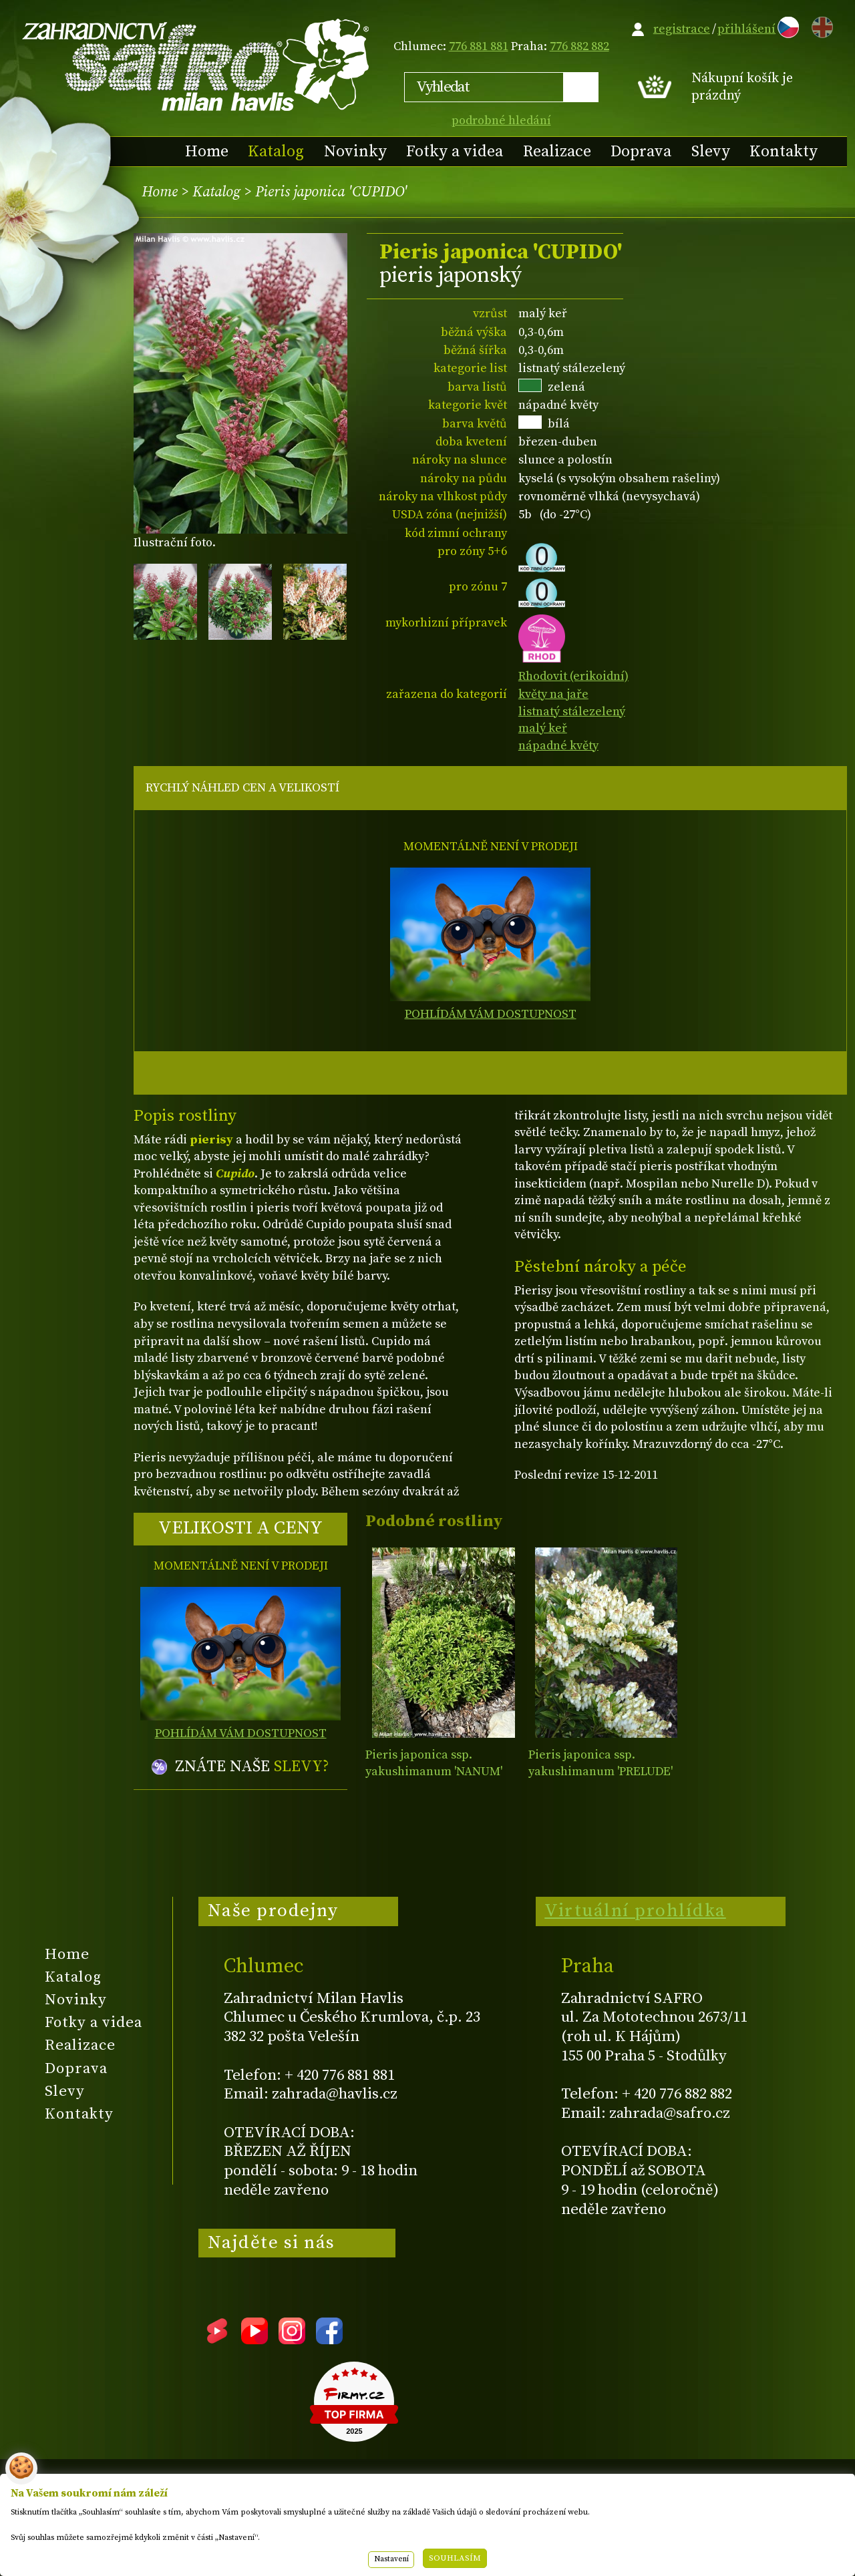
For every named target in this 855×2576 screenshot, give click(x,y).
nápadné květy (558, 745)
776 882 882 (579, 46)
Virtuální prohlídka (635, 1910)
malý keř (542, 728)
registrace (681, 29)
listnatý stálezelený (571, 711)
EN (820, 25)
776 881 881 (478, 46)
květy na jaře (553, 694)
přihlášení (746, 29)
